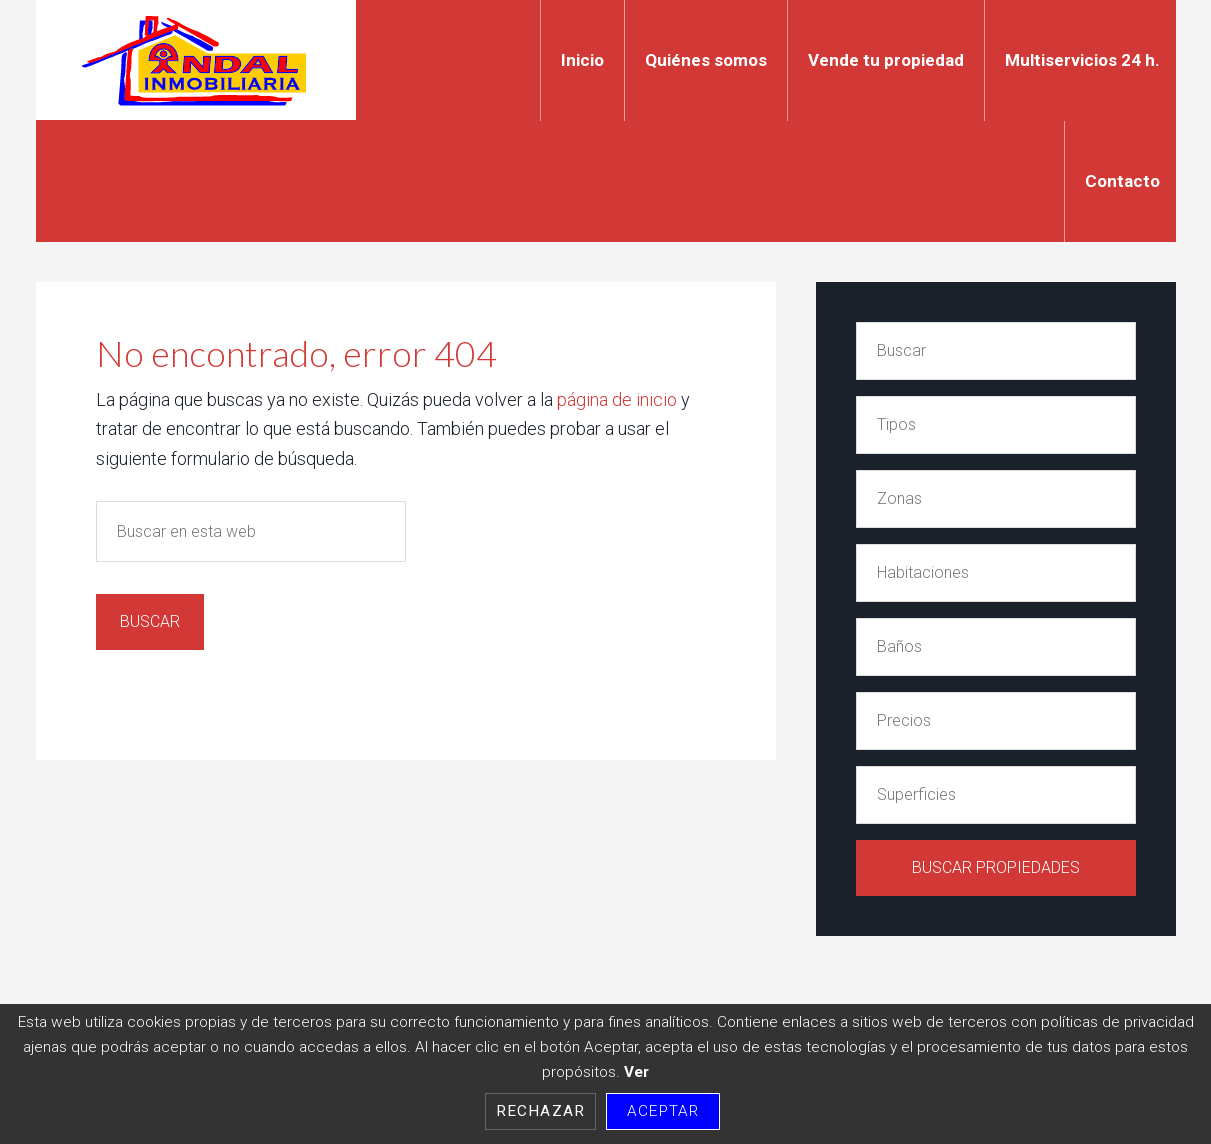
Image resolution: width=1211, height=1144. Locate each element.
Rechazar (540, 1111)
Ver (636, 1072)
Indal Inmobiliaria (196, 60)
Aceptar (663, 1111)
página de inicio (617, 399)
